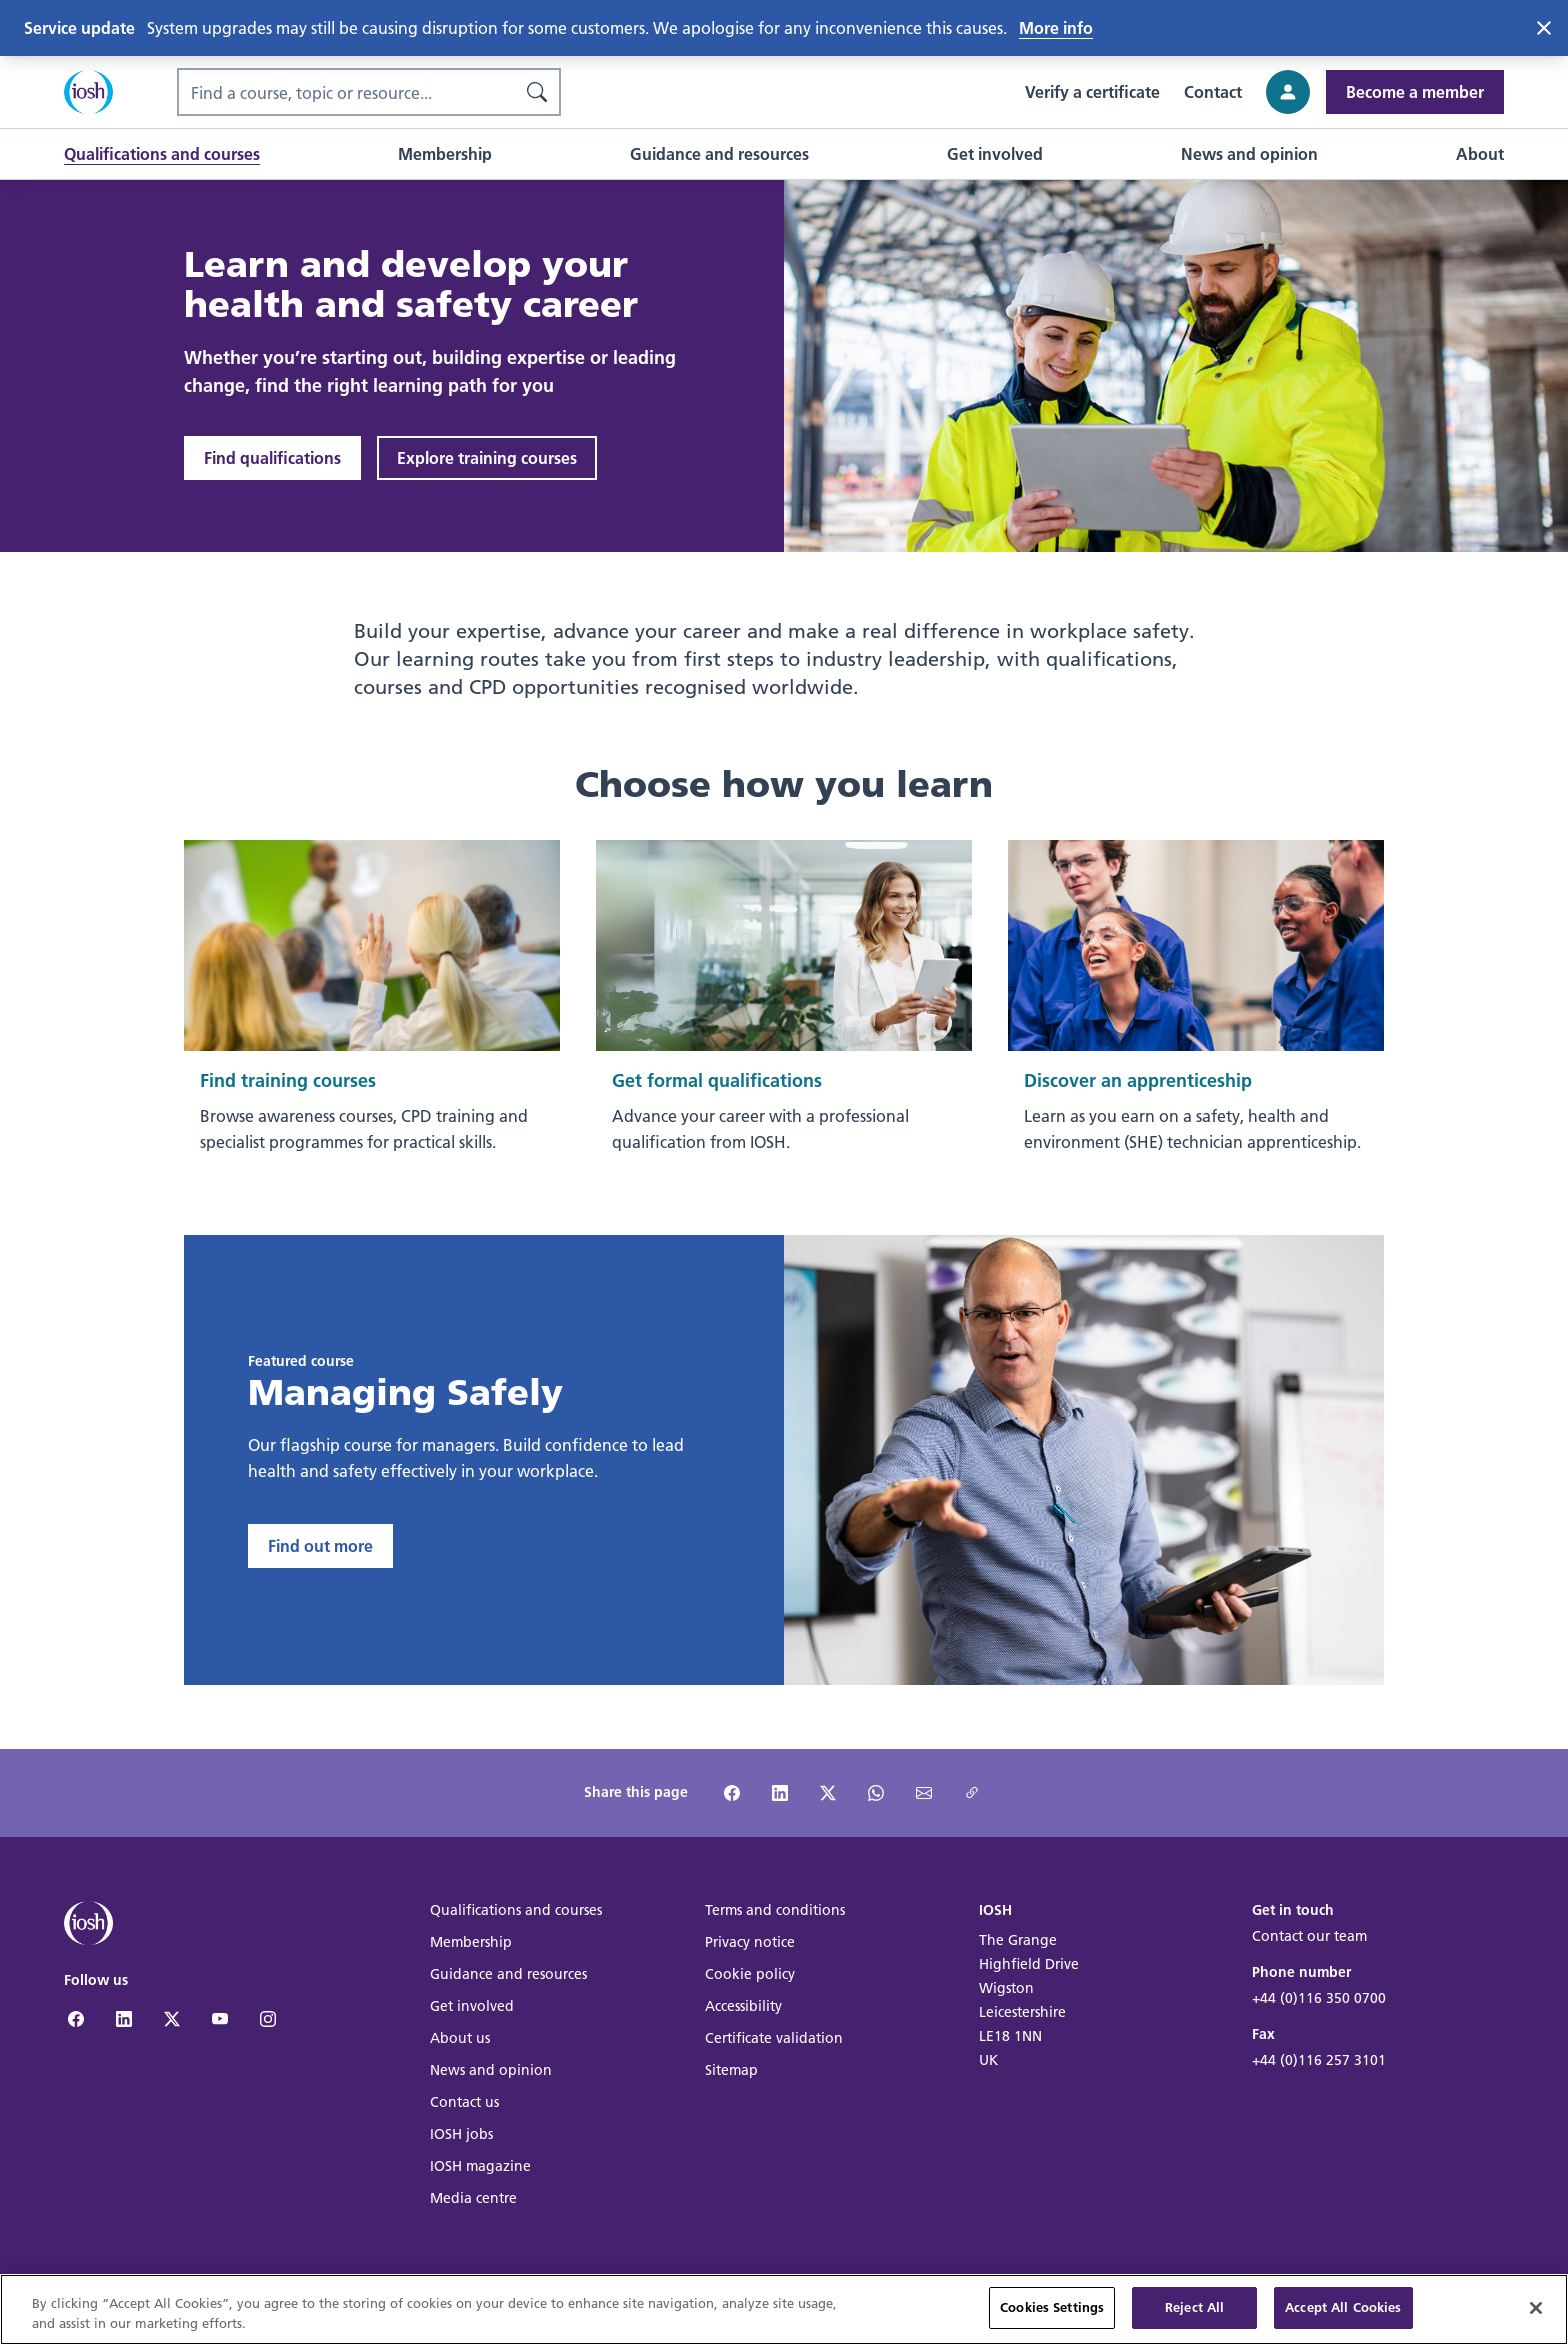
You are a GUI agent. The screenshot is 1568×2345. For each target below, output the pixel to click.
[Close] (1536, 2315)
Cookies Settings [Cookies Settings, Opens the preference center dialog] (1052, 2315)
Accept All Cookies (1343, 2315)
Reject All (1194, 2315)
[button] (162, 154)
